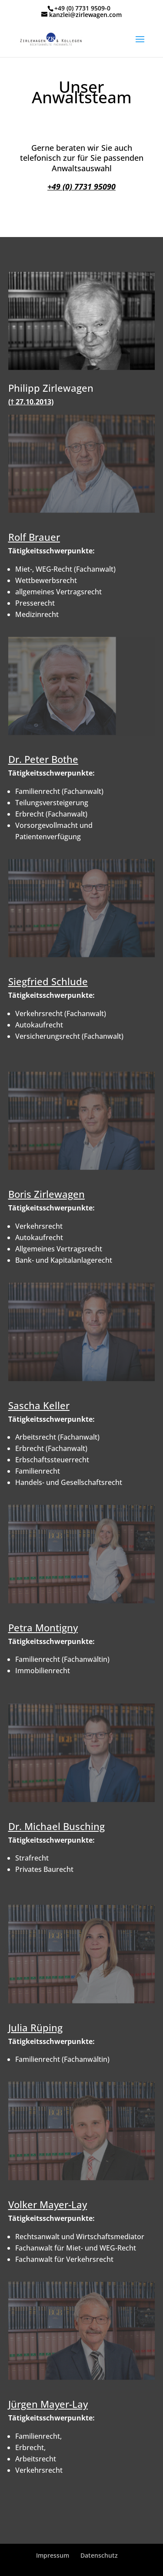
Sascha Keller (39, 1405)
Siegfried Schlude (48, 981)
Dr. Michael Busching (56, 1826)
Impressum (52, 2555)
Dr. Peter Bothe (43, 759)
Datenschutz (99, 2555)
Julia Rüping (35, 2027)
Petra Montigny (43, 1627)
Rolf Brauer (34, 536)
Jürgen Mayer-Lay (48, 2403)
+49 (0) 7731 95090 (81, 186)
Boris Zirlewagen (46, 1193)
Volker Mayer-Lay (47, 2204)
